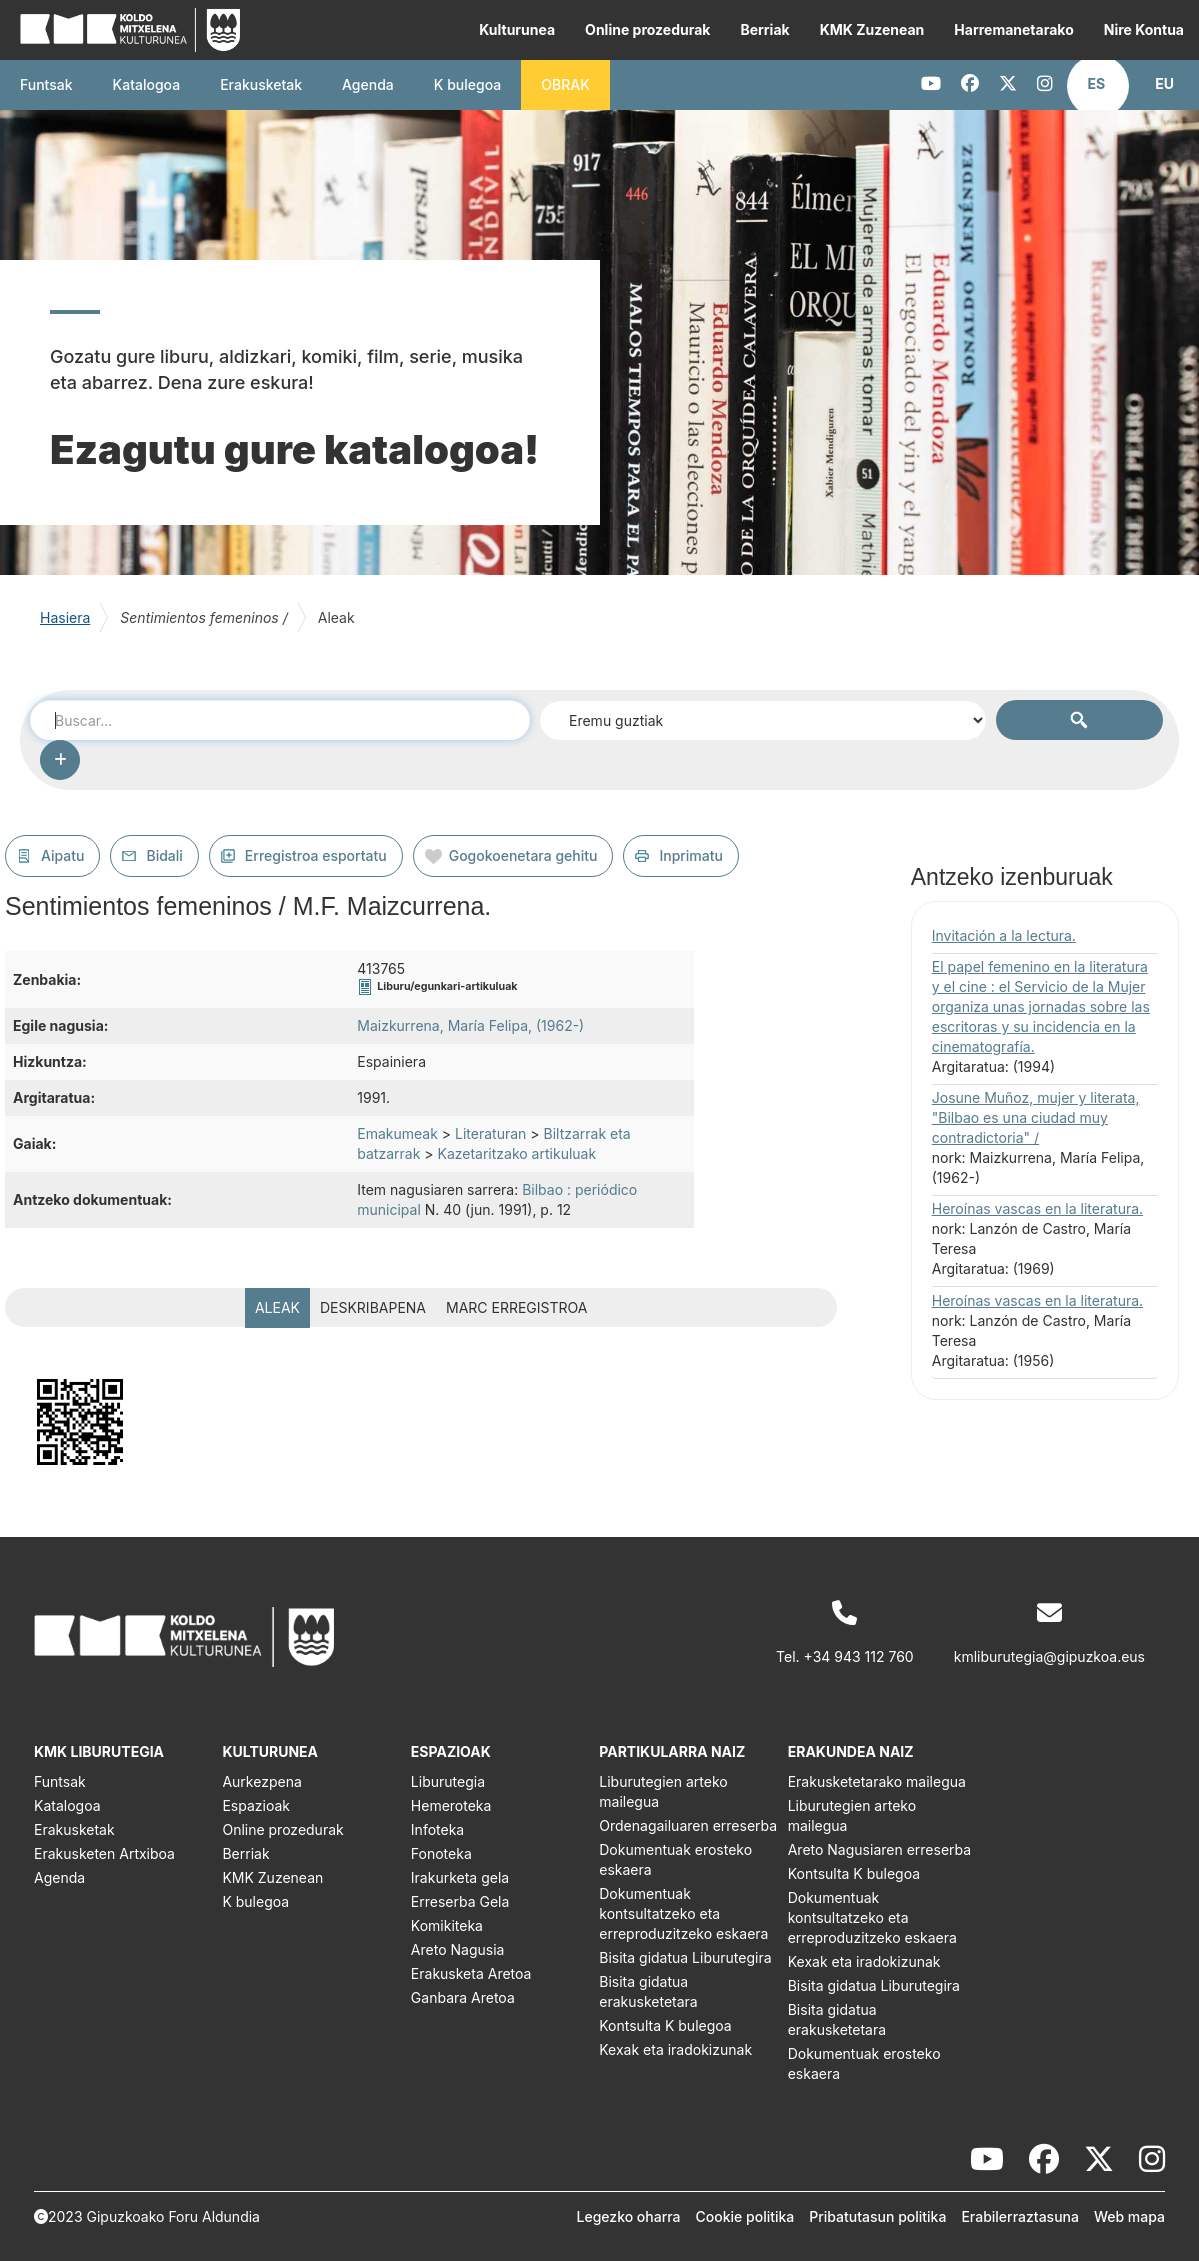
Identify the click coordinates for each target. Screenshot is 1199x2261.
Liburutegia (448, 1781)
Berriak (764, 29)
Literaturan (490, 1133)
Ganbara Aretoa (463, 1997)
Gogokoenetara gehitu (523, 855)
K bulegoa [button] (467, 84)
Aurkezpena (261, 1781)
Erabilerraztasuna (1020, 2216)
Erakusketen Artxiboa (104, 1853)
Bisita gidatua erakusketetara (648, 1991)
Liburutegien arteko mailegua (663, 1791)
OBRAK (565, 84)
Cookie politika (745, 2216)
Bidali (164, 855)
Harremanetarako (1013, 29)
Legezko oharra (629, 2216)
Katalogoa (147, 84)
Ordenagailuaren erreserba (688, 1825)
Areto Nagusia (458, 1949)
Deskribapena (373, 1307)
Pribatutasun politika (877, 2216)
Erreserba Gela (460, 1901)
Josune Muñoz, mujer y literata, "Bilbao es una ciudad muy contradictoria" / (1036, 1117)
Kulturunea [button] (517, 29)
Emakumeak (397, 1133)
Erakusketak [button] (261, 84)
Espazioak (256, 1805)
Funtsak (46, 84)
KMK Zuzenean (872, 29)
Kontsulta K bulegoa (665, 2025)
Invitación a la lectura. (1004, 935)
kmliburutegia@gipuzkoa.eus (1049, 1656)
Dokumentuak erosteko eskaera (675, 1859)
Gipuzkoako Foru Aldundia (173, 2216)
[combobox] (280, 720)
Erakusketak (74, 1829)
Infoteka (437, 1829)
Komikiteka (447, 1925)
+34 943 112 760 (859, 1656)
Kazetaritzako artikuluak (516, 1153)
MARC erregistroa (516, 1307)
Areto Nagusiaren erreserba (879, 1849)
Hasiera (65, 617)
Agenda (368, 84)
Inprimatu (691, 855)
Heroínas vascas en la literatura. (1037, 1208)
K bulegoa (255, 1901)
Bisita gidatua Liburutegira (685, 1957)
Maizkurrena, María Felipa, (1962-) (470, 1025)
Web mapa (1129, 2216)
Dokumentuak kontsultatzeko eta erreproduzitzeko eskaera (683, 1913)
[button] (1097, 84)
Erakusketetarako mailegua (877, 1781)
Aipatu (62, 855)
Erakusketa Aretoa (471, 1973)
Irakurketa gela (460, 1877)
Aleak (277, 1307)
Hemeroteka (451, 1805)
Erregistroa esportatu (316, 855)
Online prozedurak (647, 29)
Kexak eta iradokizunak (675, 2049)
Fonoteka (441, 1853)
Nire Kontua (1144, 29)
